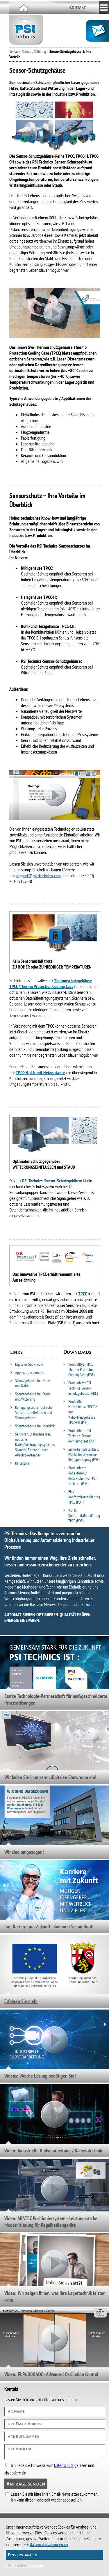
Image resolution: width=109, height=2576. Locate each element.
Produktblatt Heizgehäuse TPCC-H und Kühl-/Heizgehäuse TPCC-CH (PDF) (80, 1412)
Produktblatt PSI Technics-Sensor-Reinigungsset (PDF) (79, 1436)
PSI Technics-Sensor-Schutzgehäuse (52, 1181)
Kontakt (77, 7)
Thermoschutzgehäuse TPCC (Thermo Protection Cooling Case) (50, 983)
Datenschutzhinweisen (49, 2544)
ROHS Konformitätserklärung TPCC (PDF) (81, 1515)
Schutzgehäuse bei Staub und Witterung (30, 1396)
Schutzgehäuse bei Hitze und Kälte (30, 1383)
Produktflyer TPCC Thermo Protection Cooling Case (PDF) (78, 1369)
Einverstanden (22, 2554)
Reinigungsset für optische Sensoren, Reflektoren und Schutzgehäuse (31, 1412)
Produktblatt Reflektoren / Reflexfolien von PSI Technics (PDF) (80, 1475)
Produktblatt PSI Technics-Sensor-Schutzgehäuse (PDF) (80, 1388)
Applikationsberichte (27, 1372)
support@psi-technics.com (38, 875)
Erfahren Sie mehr (21, 2001)
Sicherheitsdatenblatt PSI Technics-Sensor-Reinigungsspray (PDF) (81, 1454)
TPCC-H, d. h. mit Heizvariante (40, 1072)
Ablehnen (17, 2565)
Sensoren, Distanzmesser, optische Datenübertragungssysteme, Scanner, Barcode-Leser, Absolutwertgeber (32, 1444)
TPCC (82, 1293)
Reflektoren (20, 1463)
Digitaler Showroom (26, 1364)
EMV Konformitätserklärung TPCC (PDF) (81, 1497)
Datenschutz (64, 2465)
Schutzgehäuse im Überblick (32, 1426)
